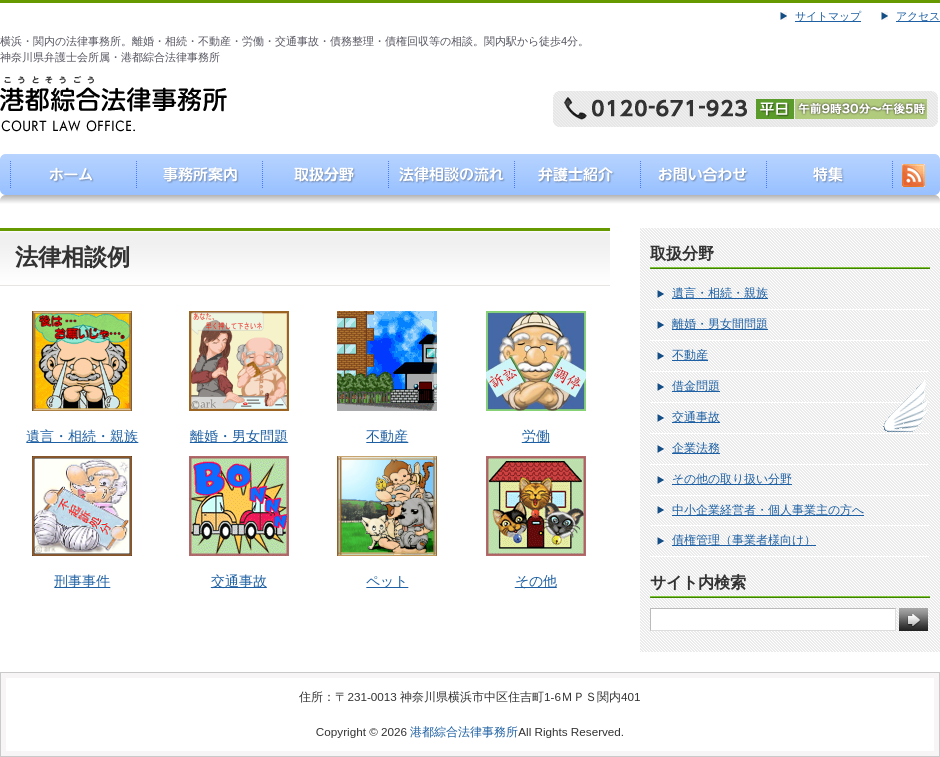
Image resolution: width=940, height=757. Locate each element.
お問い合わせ (698, 179)
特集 (825, 179)
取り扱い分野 (317, 179)
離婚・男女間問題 (720, 324)
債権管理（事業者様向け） (744, 540)
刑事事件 (82, 581)
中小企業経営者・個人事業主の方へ (768, 510)
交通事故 (239, 581)
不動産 (387, 436)
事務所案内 (190, 179)
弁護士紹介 (571, 179)
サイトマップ (828, 16)
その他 (536, 581)
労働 (536, 436)
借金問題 (696, 386)
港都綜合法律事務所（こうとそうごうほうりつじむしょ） (63, 179)
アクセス (918, 16)
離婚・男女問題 (239, 436)
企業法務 (696, 448)
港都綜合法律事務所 (464, 731)
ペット (387, 581)
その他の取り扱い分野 (732, 479)
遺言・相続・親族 (82, 436)
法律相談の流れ (444, 179)
